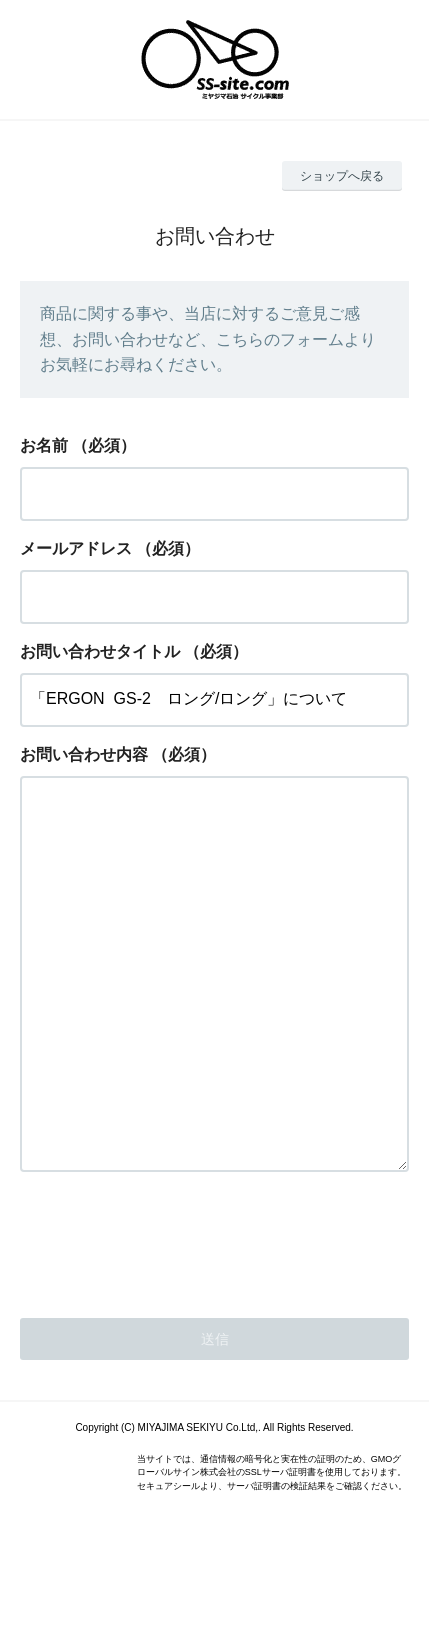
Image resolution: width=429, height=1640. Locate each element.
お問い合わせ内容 (84, 754)
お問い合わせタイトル (100, 651)
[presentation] (172, 1319)
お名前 (44, 445)
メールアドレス (76, 548)
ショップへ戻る (342, 176)
